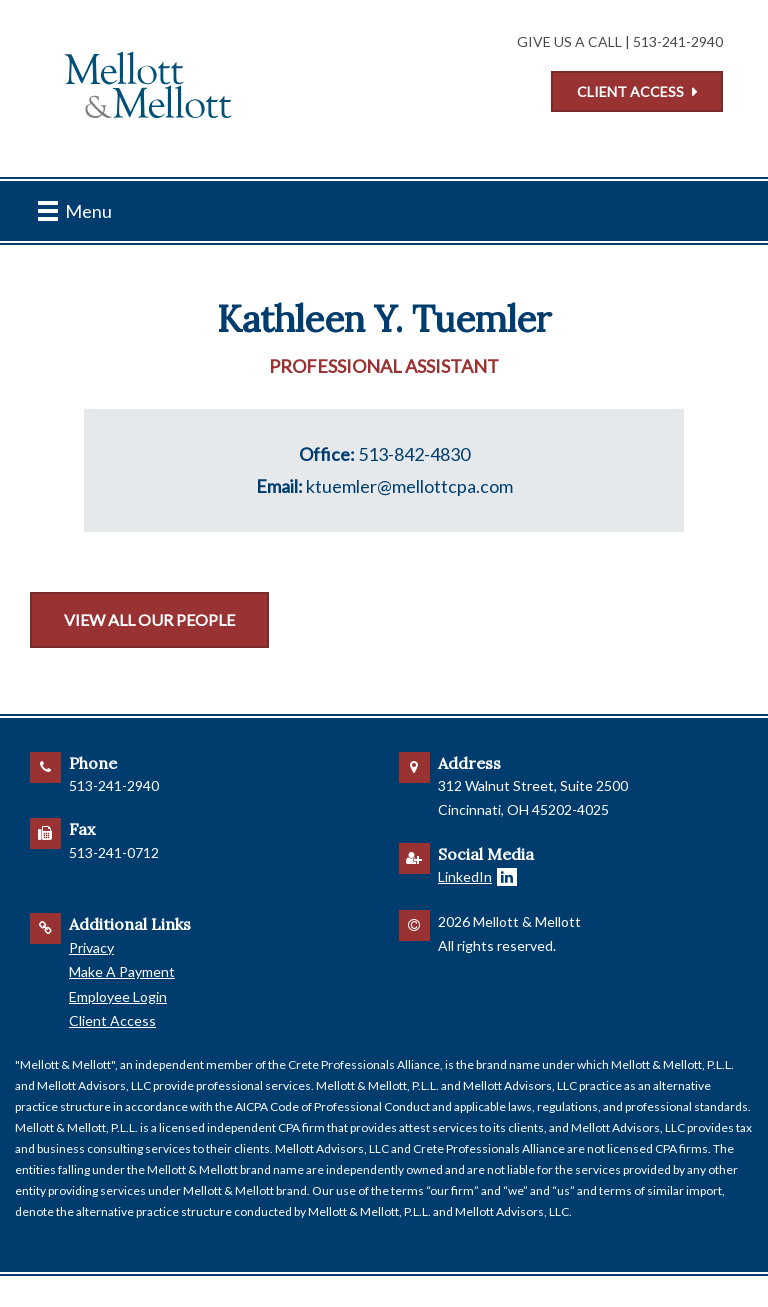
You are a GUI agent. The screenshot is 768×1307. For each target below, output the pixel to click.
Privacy (91, 947)
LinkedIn (465, 876)
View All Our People (149, 619)
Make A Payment (122, 971)
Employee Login (118, 996)
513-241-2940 (678, 41)
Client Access (630, 91)
